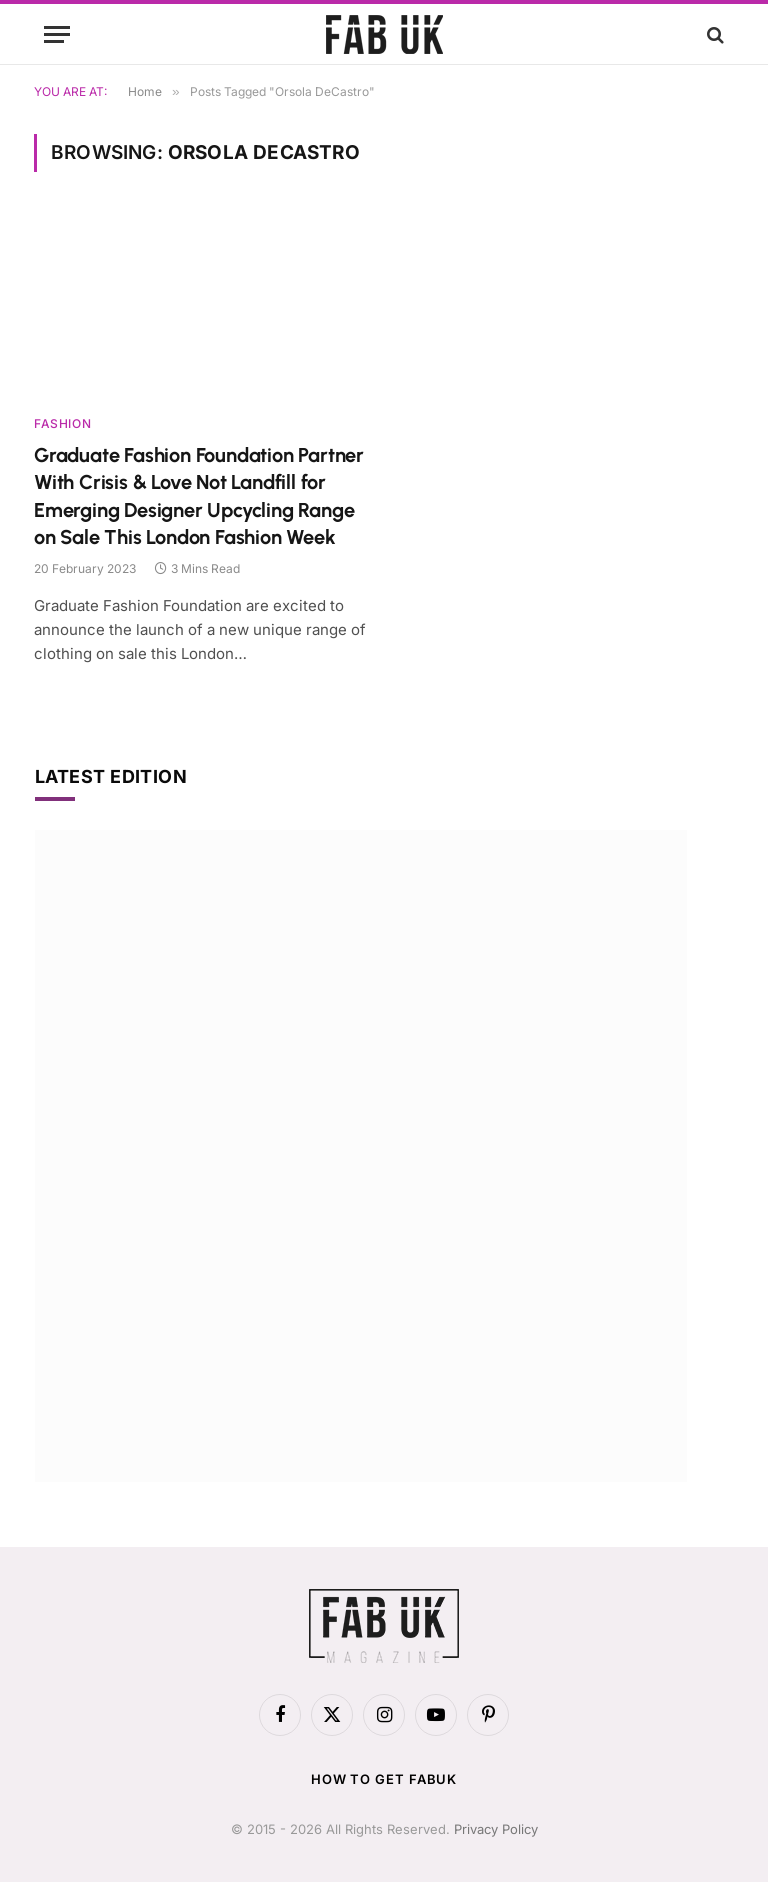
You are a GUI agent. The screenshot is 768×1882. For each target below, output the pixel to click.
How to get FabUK (384, 1779)
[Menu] (57, 34)
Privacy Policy (496, 1829)
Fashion (62, 423)
